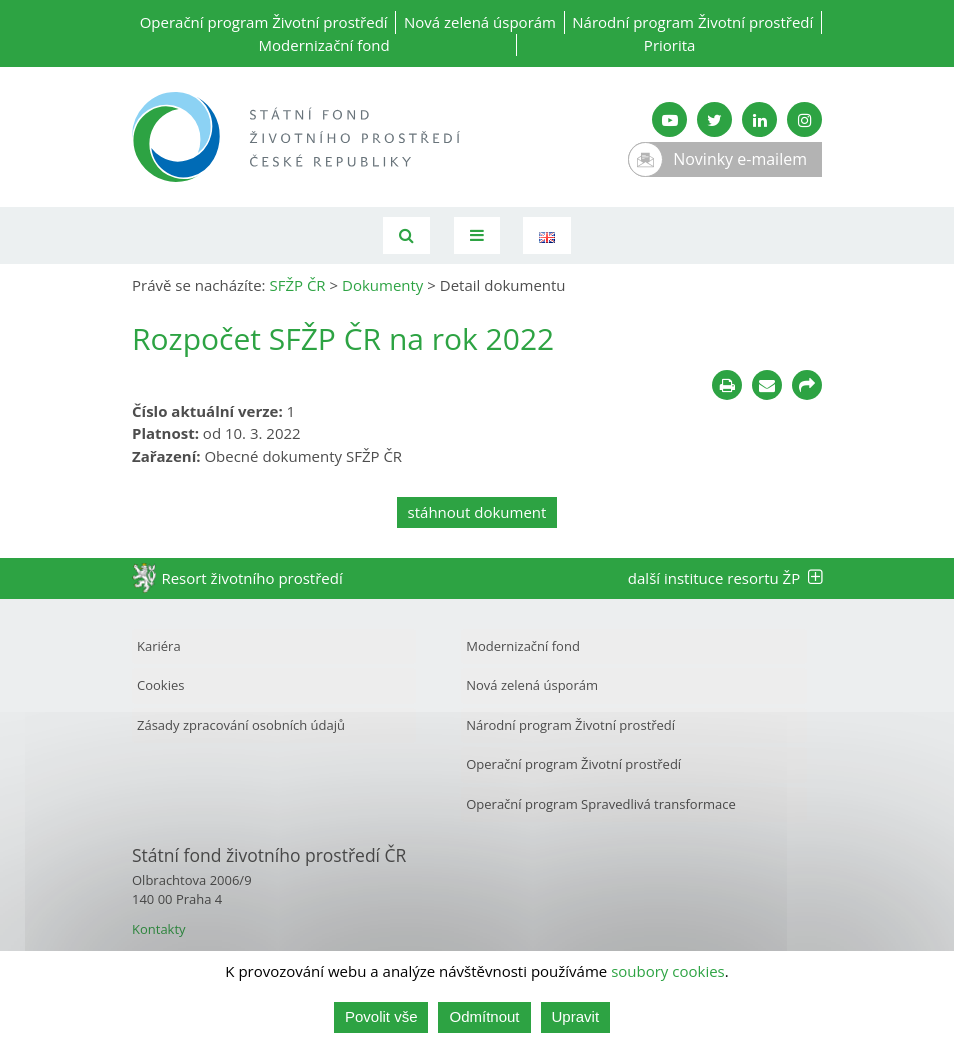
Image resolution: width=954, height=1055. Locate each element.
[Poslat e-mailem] (767, 385)
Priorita (670, 45)
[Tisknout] (727, 385)
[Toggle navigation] (477, 235)
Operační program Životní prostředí (264, 22)
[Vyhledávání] (406, 235)
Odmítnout (484, 1018)
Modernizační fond (324, 45)
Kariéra (159, 646)
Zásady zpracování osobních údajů (241, 725)
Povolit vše (381, 1018)
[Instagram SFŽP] (804, 119)
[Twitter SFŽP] (714, 119)
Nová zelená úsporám (480, 22)
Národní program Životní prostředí (692, 22)
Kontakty (159, 929)
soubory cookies (668, 973)
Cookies (160, 685)
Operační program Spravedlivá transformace (601, 804)
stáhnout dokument (477, 512)
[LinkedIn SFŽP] (759, 119)
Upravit (576, 1018)
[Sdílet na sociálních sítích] (807, 385)
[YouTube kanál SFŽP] (669, 119)
